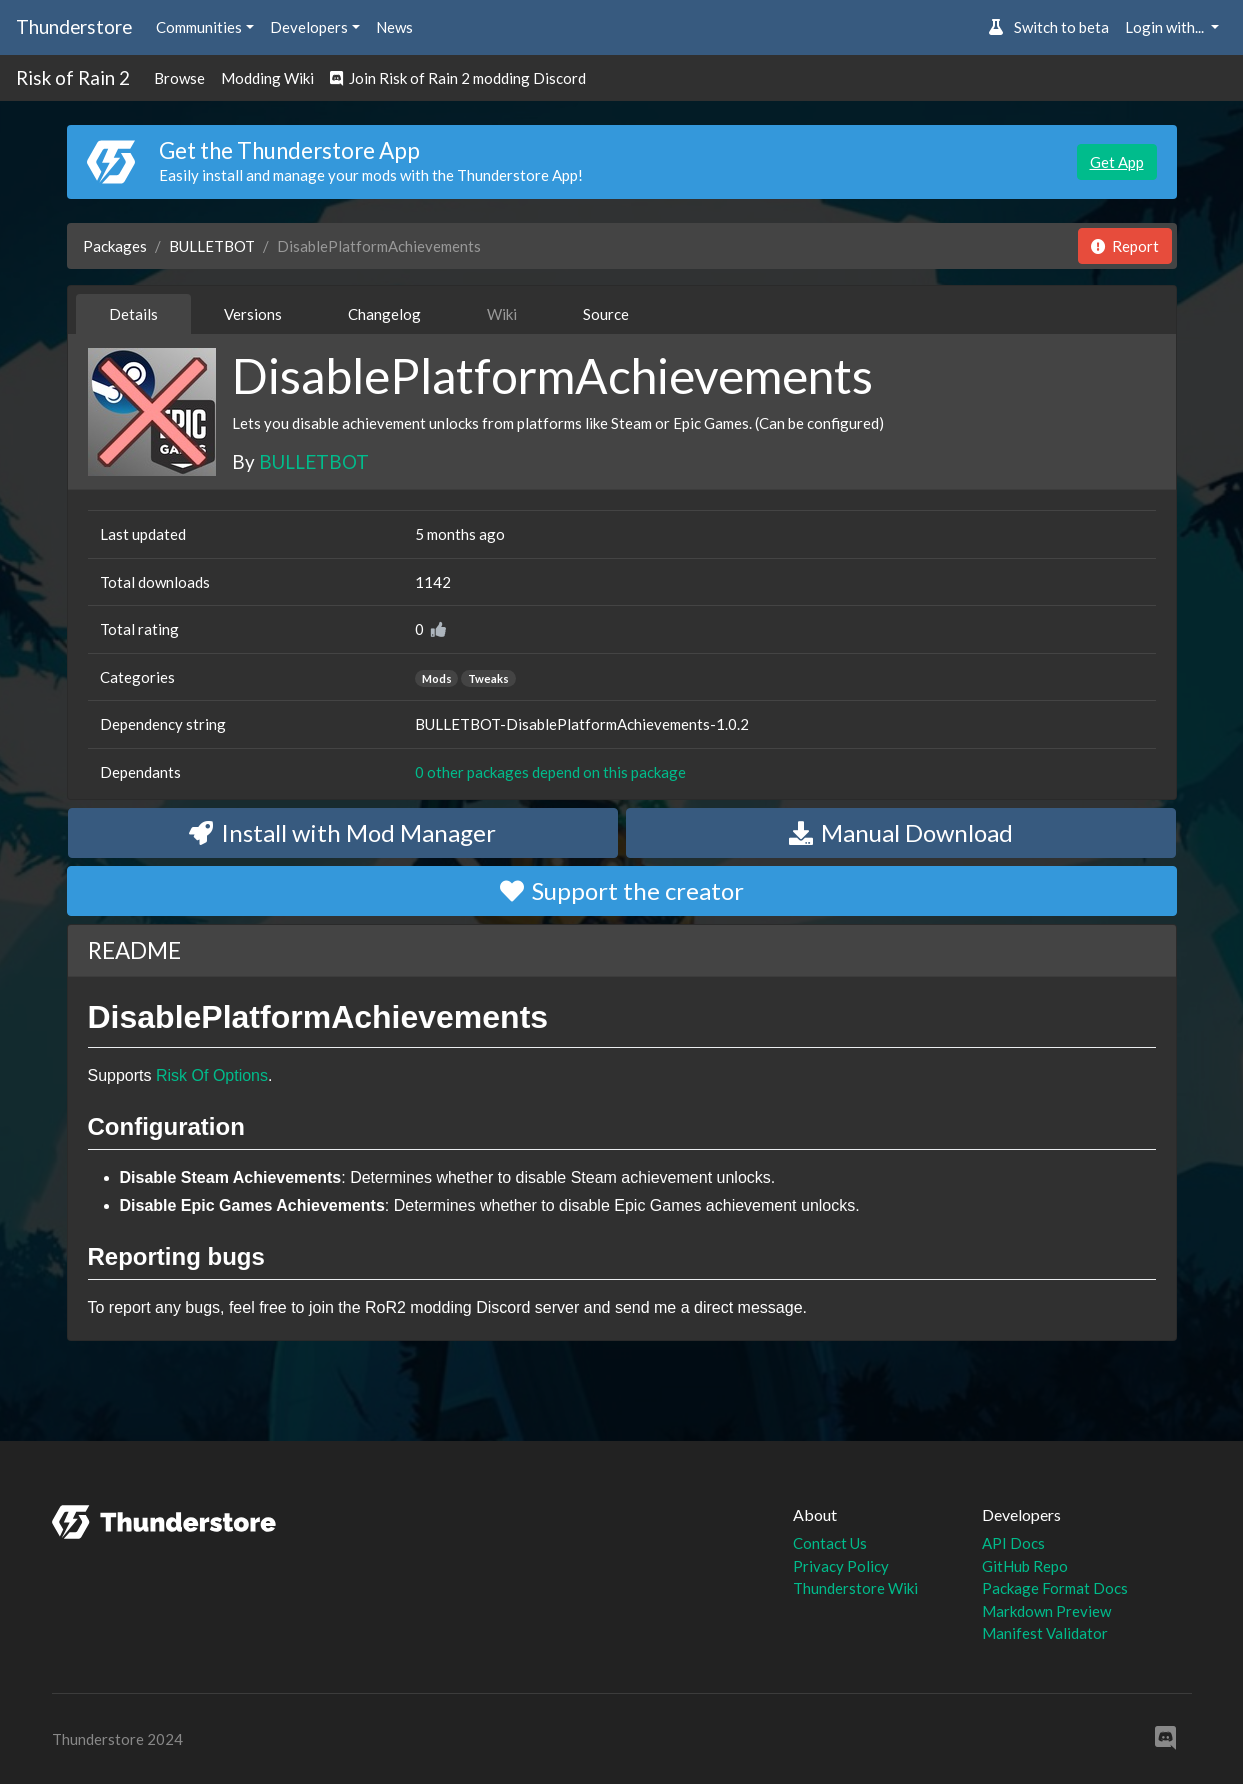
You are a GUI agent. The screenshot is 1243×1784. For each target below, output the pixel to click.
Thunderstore (74, 26)
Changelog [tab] (384, 314)
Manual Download (901, 832)
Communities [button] (199, 27)
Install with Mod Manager (342, 832)
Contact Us (830, 1543)
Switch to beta (1048, 27)
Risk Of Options (212, 1075)
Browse (179, 78)
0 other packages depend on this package (550, 772)
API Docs (1013, 1543)
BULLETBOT (212, 246)
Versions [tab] (253, 314)
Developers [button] (309, 27)
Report (1125, 246)
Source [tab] (606, 314)
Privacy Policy (841, 1566)
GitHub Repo (1025, 1566)
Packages (115, 246)
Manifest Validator (1045, 1633)
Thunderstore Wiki (855, 1588)
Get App (1117, 162)
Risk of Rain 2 (73, 77)
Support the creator (622, 890)
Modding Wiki (267, 78)
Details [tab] (133, 314)
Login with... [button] (1166, 27)
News (394, 27)
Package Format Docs (1055, 1588)
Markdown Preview (1046, 1611)
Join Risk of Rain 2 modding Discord (458, 78)
